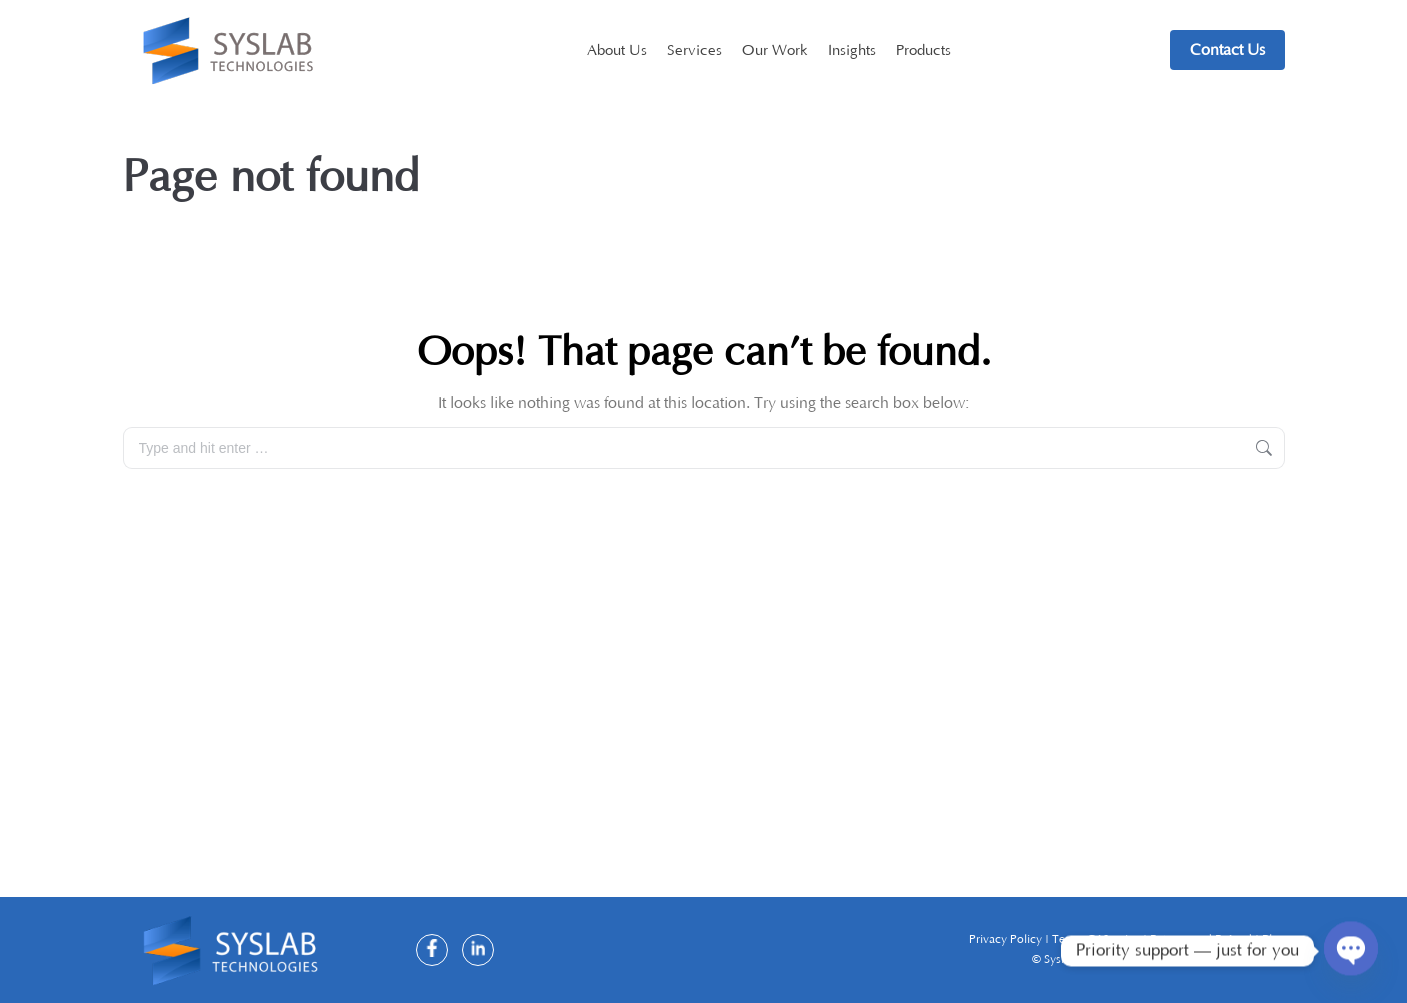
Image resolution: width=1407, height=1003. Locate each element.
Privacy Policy (1007, 939)
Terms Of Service (1097, 939)
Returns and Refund (1202, 939)
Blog (1273, 939)
